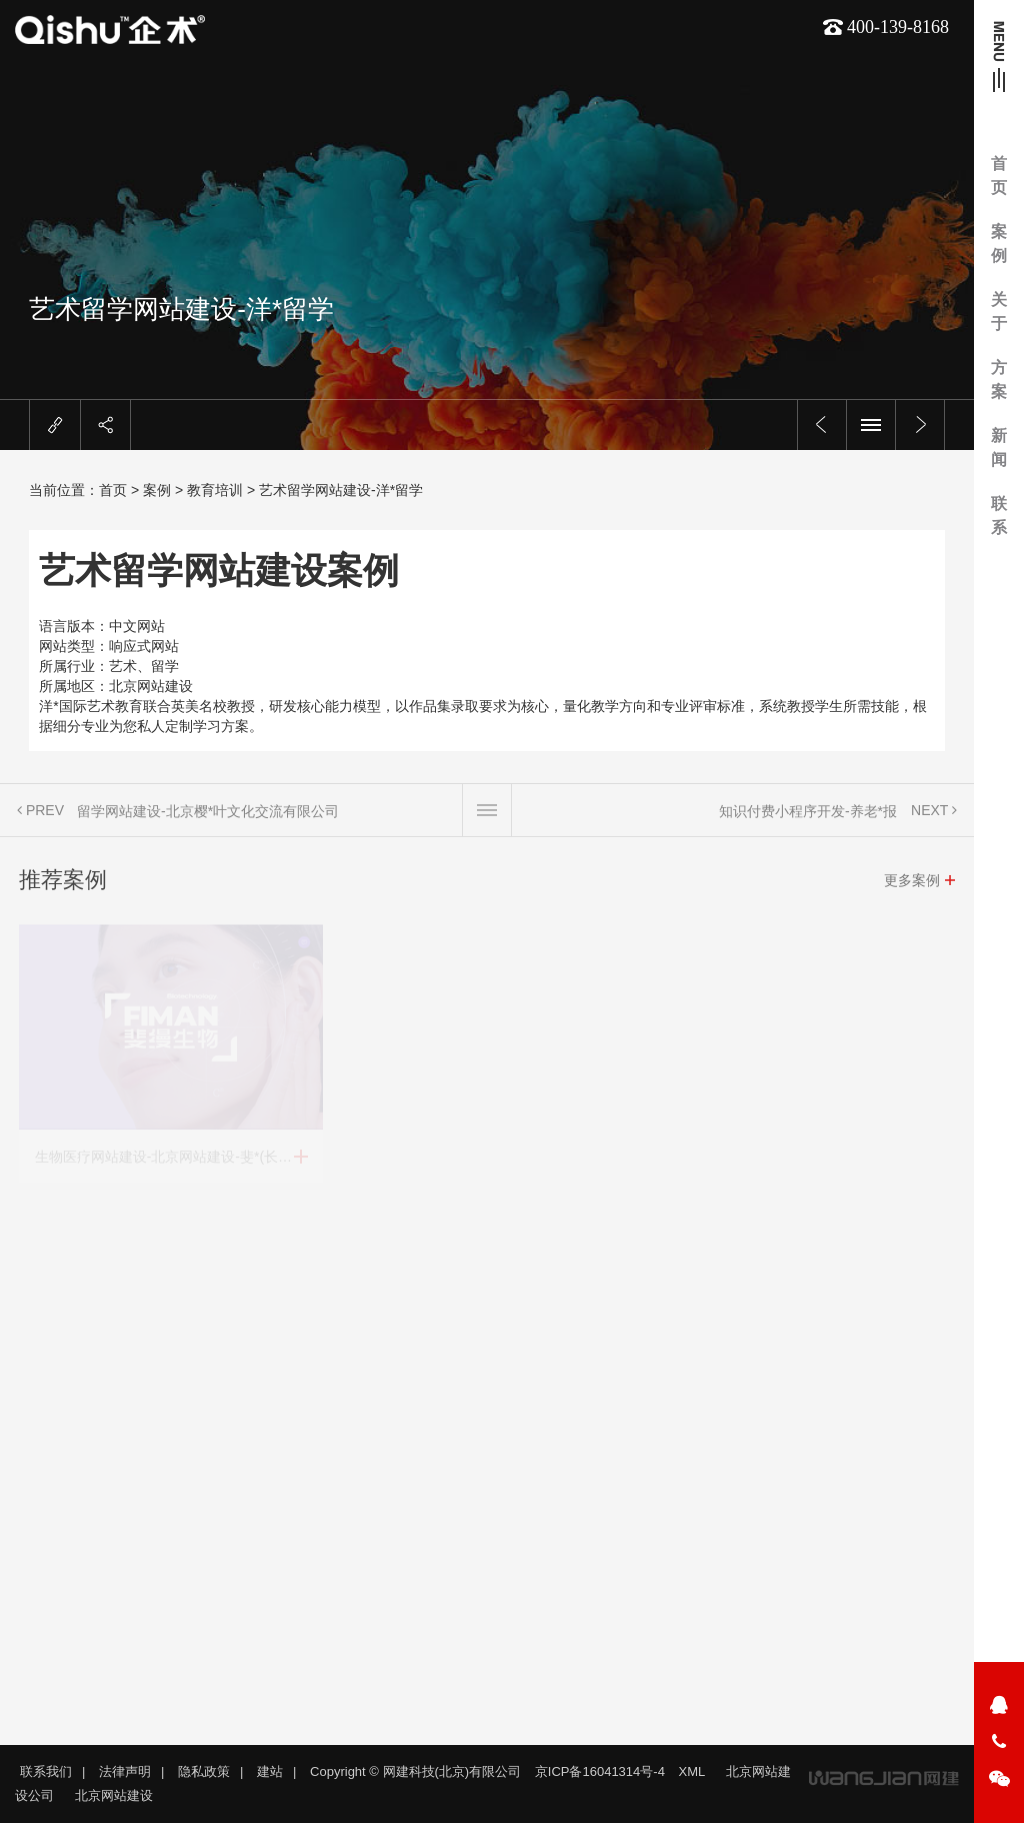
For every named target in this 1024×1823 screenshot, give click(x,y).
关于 (999, 311)
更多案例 (912, 890)
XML (692, 1771)
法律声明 (125, 1771)
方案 (999, 379)
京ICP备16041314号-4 (600, 1771)
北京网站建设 (327, 347)
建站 (270, 1771)
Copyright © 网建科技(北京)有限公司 (415, 1771)
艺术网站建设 (187, 347)
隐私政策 (204, 1771)
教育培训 (215, 490)
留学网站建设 (257, 347)
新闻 (999, 447)
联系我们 (46, 1771)
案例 (999, 243)
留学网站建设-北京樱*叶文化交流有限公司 (208, 821)
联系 (999, 515)
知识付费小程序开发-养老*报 (808, 821)
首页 (999, 175)
